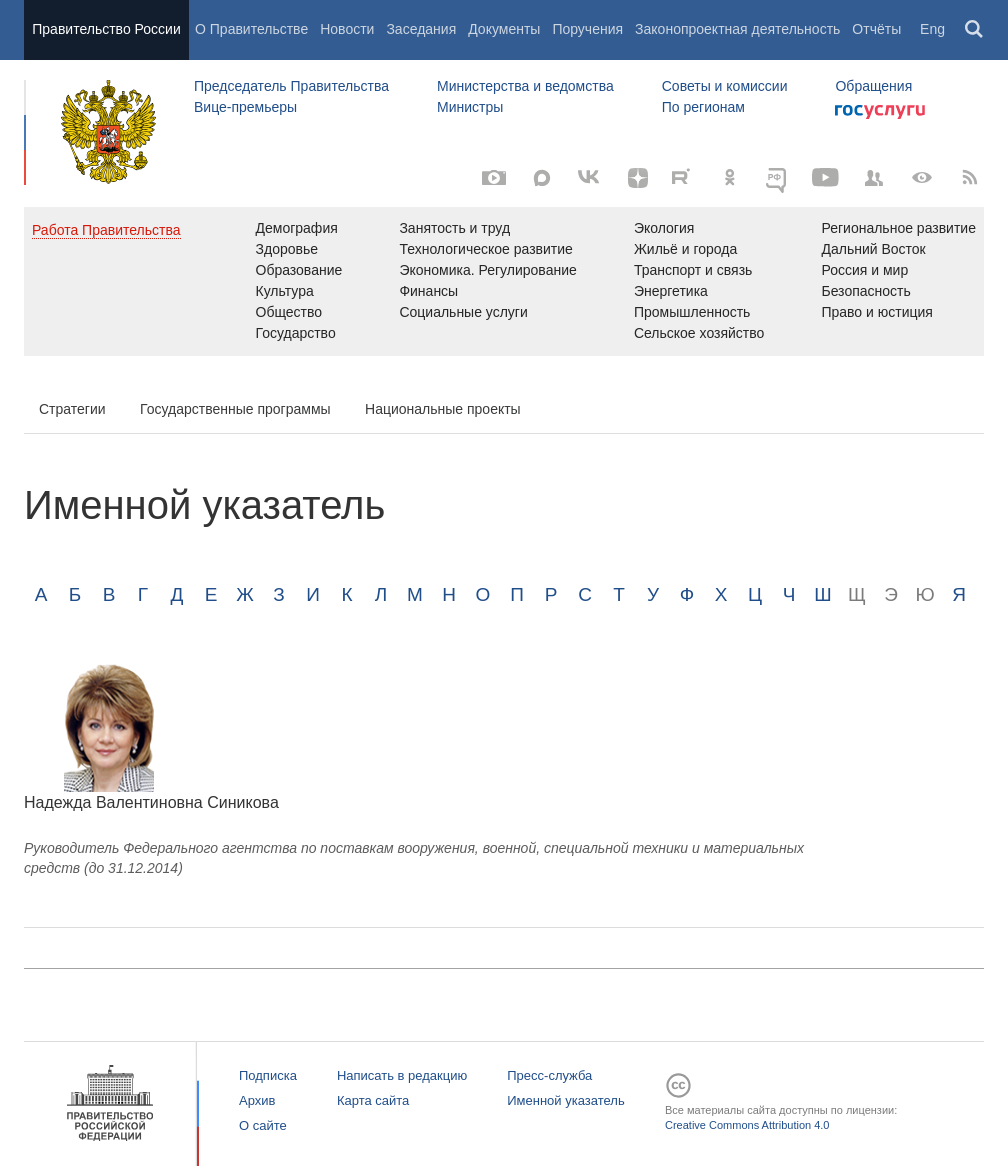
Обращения (873, 86)
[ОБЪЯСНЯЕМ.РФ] (778, 178)
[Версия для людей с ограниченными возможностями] (922, 178)
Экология (664, 228)
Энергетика (671, 291)
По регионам (703, 107)
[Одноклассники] (730, 178)
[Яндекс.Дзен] (638, 178)
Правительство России (106, 29)
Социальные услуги (463, 312)
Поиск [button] (975, 30)
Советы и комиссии (725, 86)
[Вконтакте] (590, 178)
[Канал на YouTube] (826, 178)
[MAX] (542, 178)
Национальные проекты (443, 409)
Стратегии (72, 409)
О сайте (263, 1125)
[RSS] (970, 178)
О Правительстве (251, 29)
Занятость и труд (454, 228)
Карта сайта (373, 1100)
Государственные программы (235, 409)
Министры (470, 107)
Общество (289, 312)
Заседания (421, 29)
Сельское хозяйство (699, 333)
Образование (299, 270)
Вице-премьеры (245, 107)
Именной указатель (565, 1100)
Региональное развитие (898, 228)
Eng (932, 29)
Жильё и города (685, 249)
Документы (504, 29)
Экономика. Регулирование (487, 270)
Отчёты (876, 29)
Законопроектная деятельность (737, 29)
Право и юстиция (876, 312)
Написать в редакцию (402, 1075)
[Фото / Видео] (494, 178)
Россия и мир (864, 270)
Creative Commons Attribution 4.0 (747, 1125)
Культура (285, 291)
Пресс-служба (549, 1075)
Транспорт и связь (693, 270)
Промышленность (692, 312)
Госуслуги (880, 112)
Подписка (268, 1075)
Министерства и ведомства (525, 86)
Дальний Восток (873, 249)
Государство (296, 333)
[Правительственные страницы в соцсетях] (874, 178)
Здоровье (287, 249)
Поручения (587, 29)
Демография (297, 228)
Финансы (428, 291)
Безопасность (865, 291)
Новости (347, 29)
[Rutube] (684, 176)
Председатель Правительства (291, 86)
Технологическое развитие (485, 249)
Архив (257, 1100)
